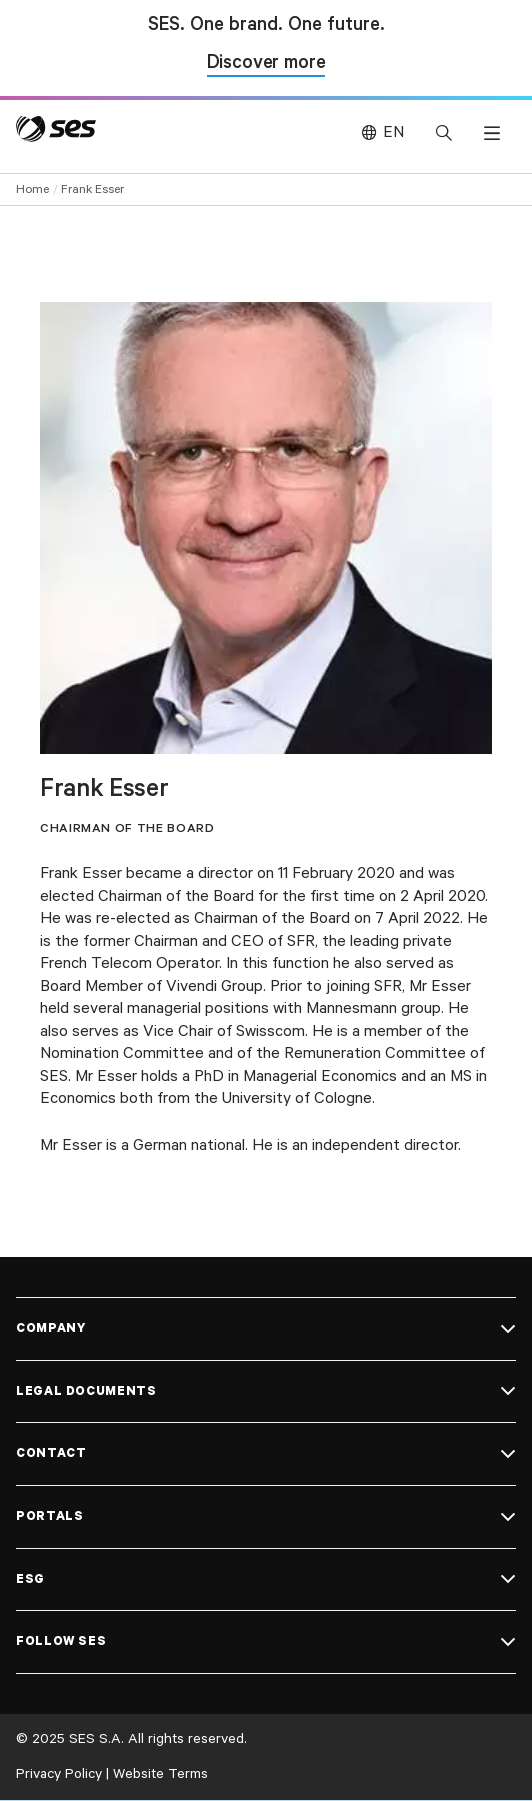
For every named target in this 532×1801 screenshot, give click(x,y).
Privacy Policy (59, 1774)
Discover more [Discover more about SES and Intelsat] (266, 64)
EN (393, 132)
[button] (492, 133)
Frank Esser (92, 189)
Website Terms (160, 1774)
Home (32, 189)
